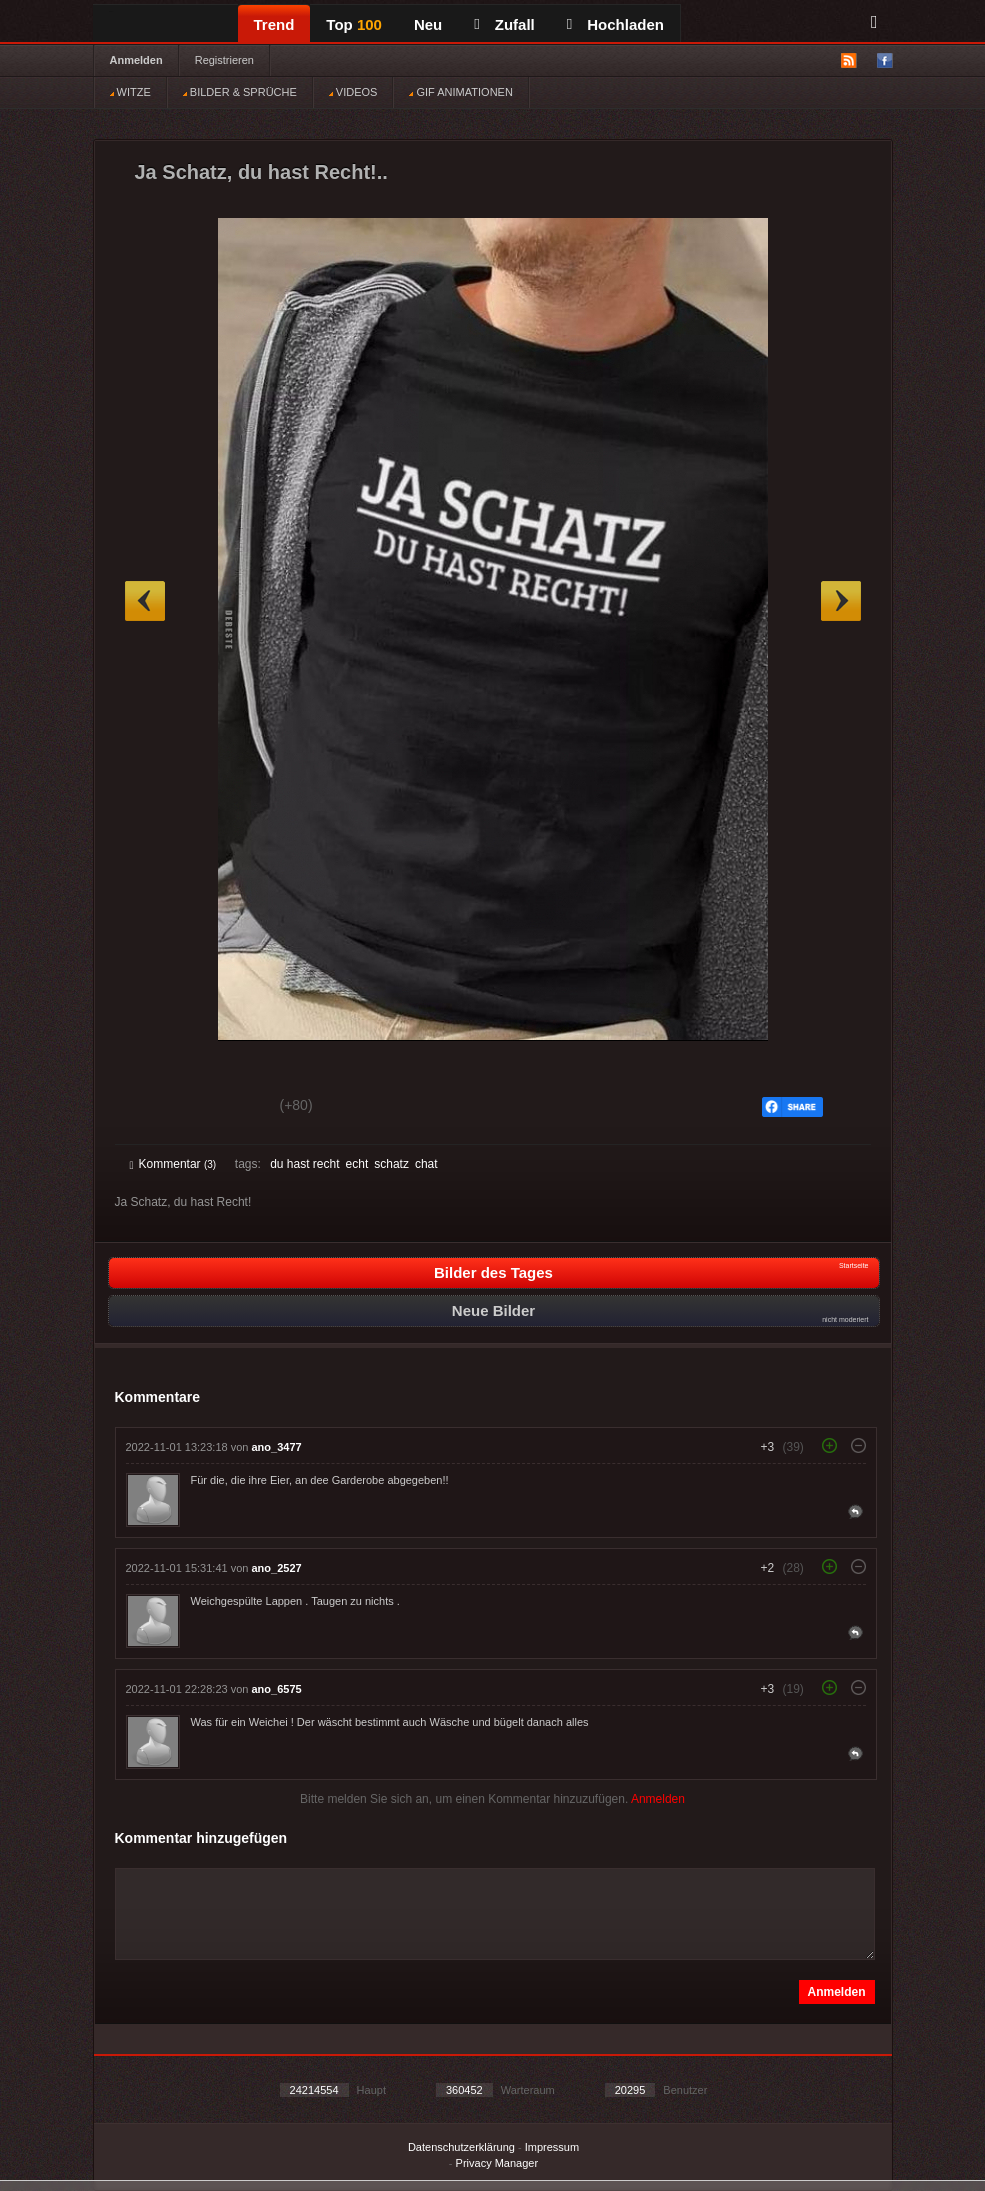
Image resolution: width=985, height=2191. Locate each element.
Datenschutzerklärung (461, 2147)
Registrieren (224, 60)
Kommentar (173, 1164)
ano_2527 (277, 1568)
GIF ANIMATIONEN (460, 92)
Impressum (552, 2147)
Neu (428, 24)
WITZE (130, 92)
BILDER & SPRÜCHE (240, 92)
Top (354, 24)
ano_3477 (277, 1447)
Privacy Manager (497, 2163)
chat (426, 1164)
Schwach (227, 1108)
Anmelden (136, 60)
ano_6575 (277, 1689)
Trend (274, 24)
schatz (391, 1164)
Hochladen (615, 24)
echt (357, 1164)
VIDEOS (353, 92)
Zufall (504, 24)
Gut (152, 1108)
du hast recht (304, 1164)
